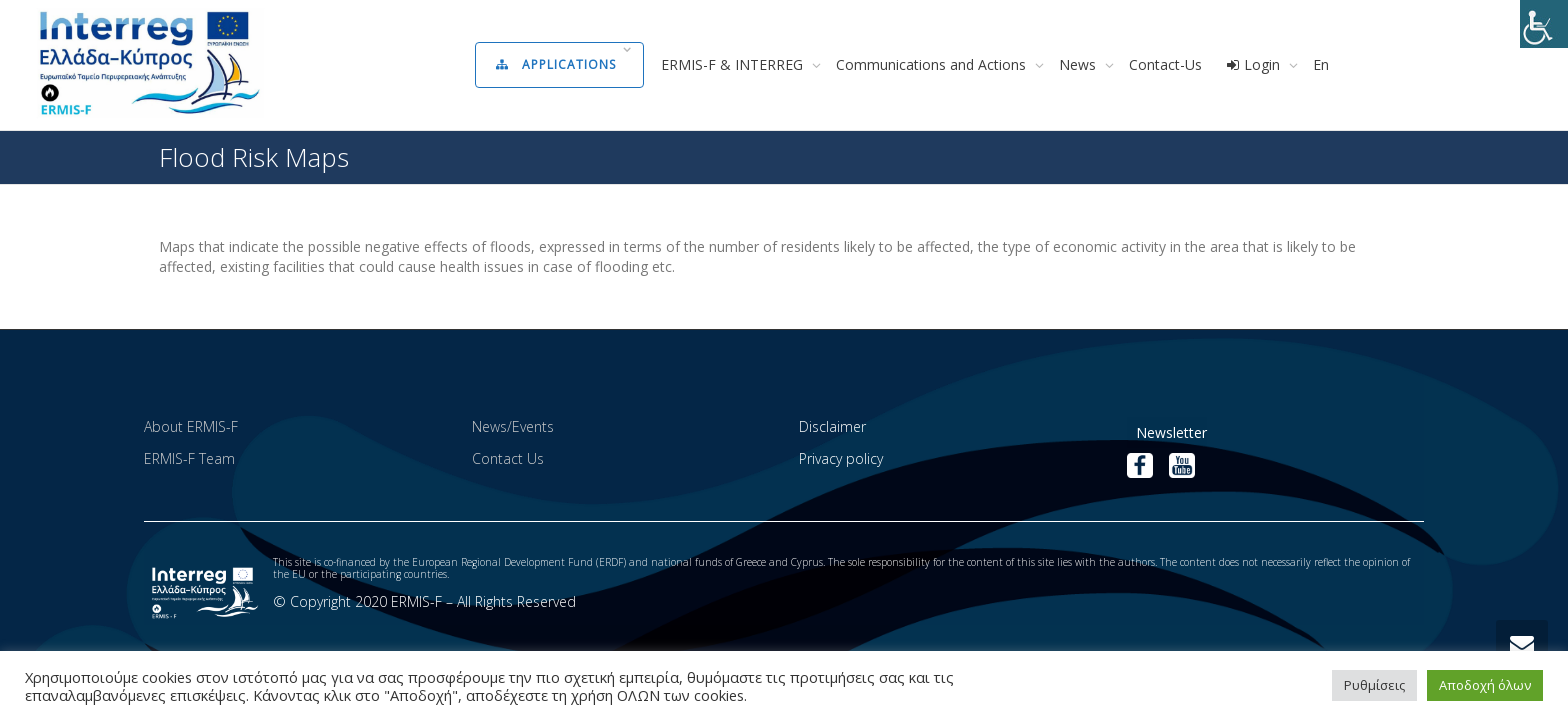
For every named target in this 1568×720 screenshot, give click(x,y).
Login (1255, 64)
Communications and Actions (933, 64)
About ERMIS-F (191, 426)
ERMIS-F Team (189, 458)
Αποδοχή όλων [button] (1485, 685)
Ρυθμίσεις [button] (1374, 685)
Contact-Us (1165, 64)
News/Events (513, 426)
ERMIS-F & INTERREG (734, 64)
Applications (558, 64)
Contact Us (508, 458)
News (1079, 64)
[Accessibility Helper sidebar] (1544, 24)
